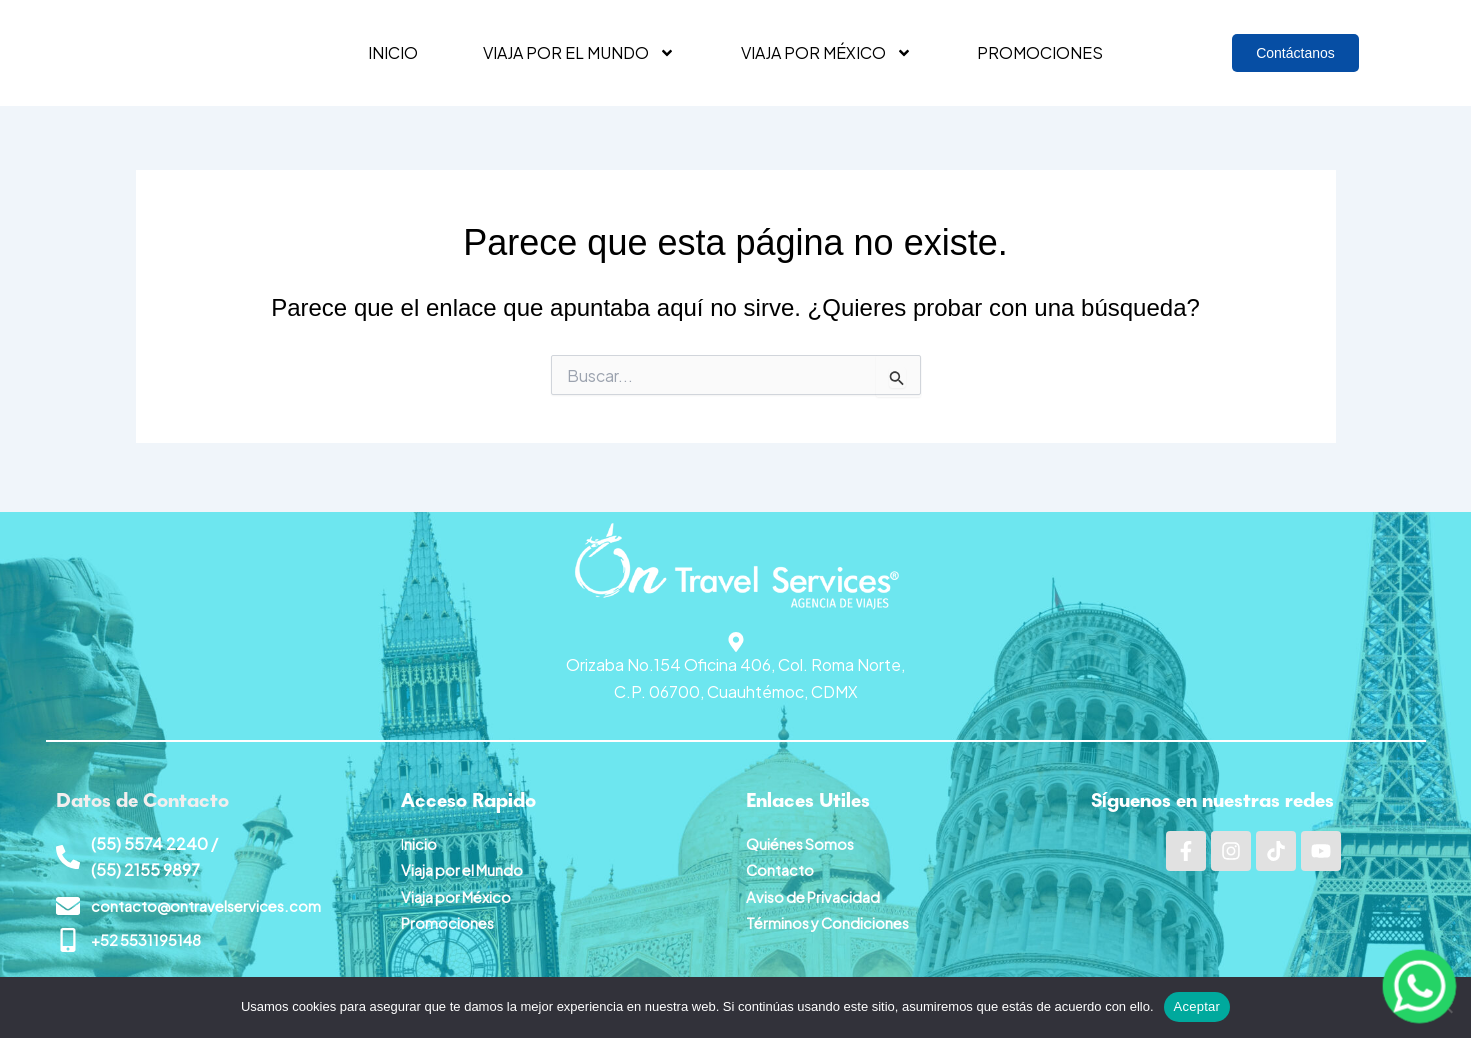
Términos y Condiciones (833, 918)
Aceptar (1197, 1006)
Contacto (782, 865)
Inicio (393, 52)
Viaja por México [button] (826, 53)
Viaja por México (460, 891)
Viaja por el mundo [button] (579, 53)
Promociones (1040, 52)
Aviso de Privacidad (817, 891)
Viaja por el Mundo (467, 865)
